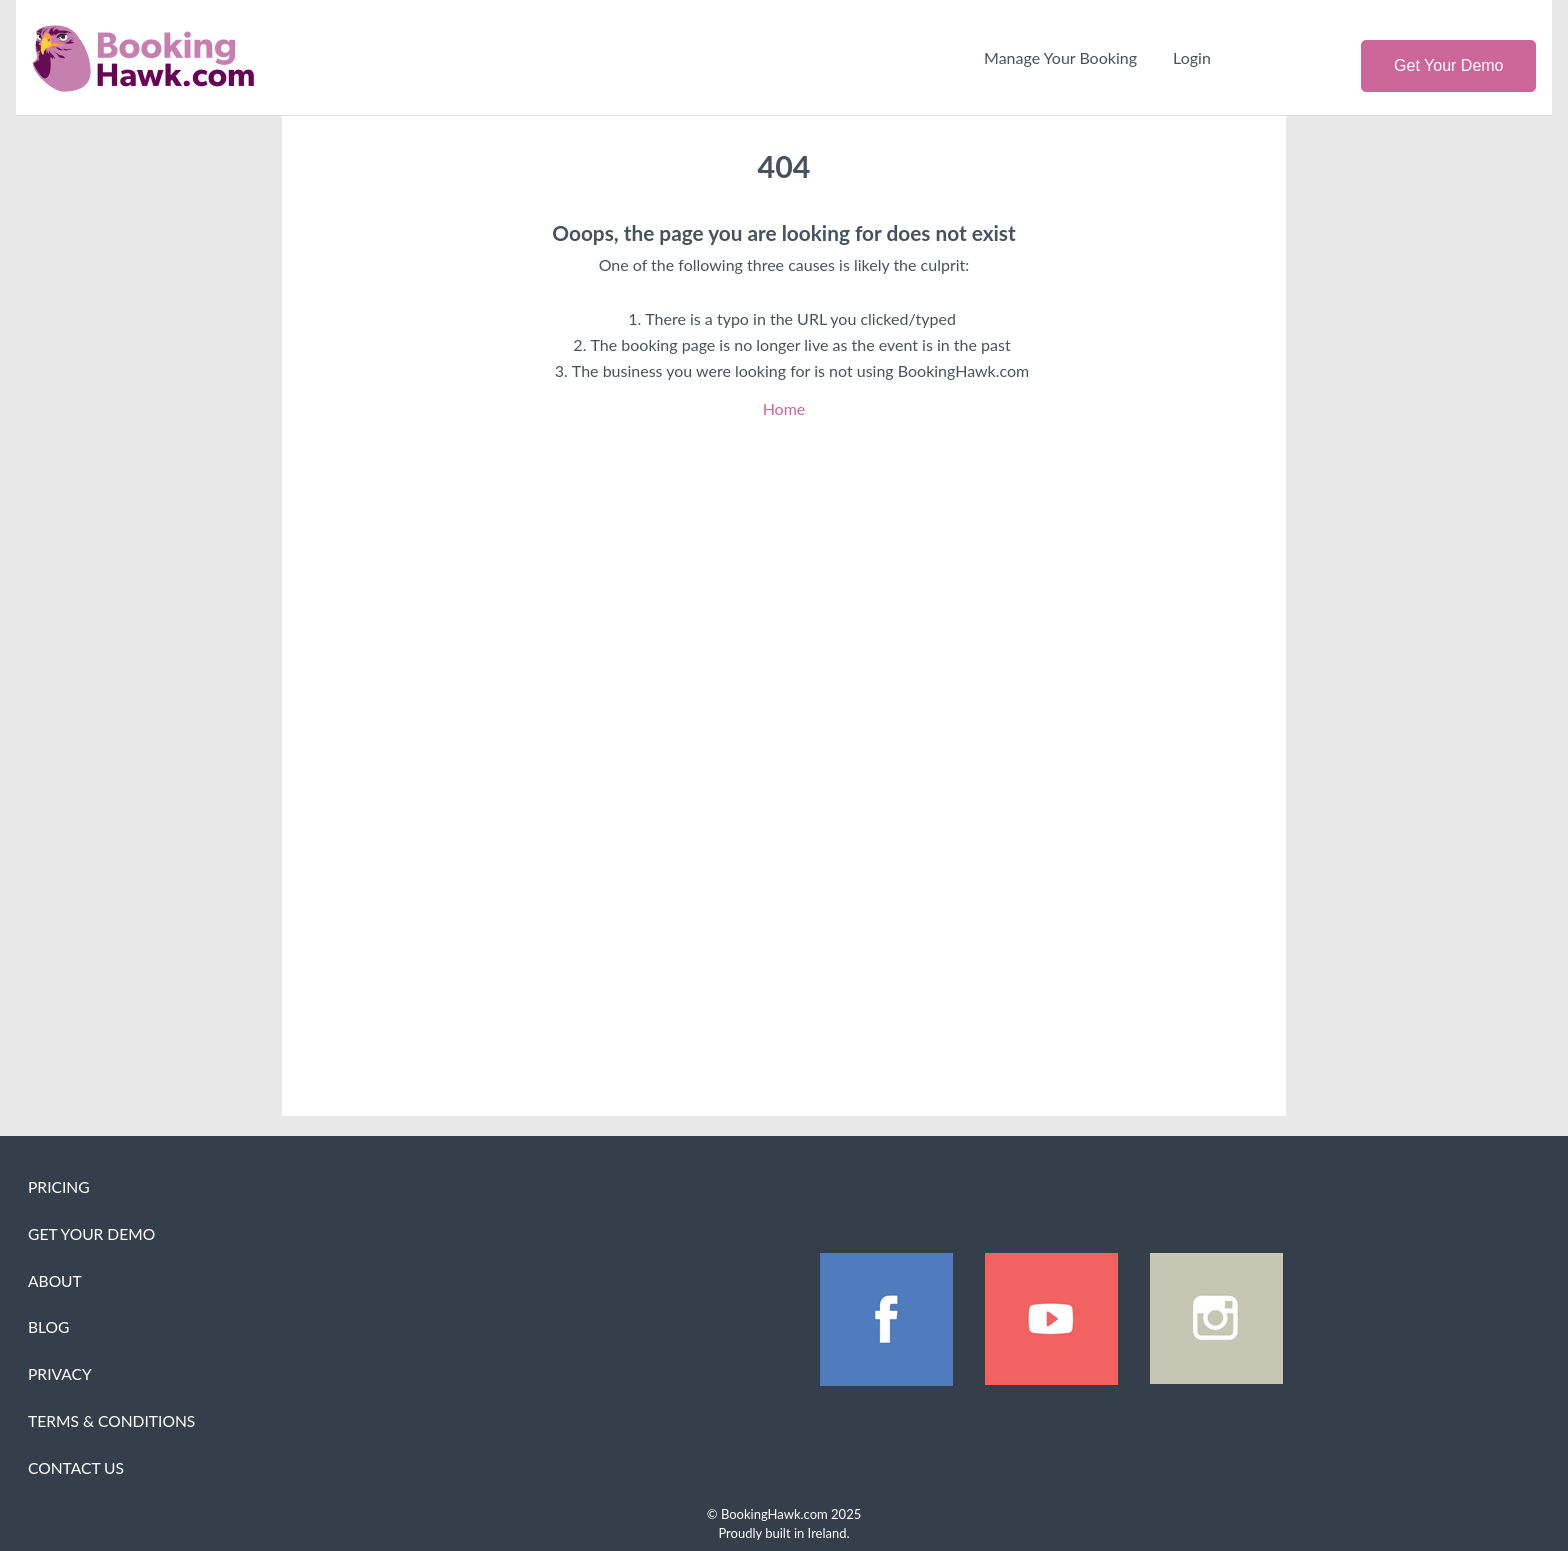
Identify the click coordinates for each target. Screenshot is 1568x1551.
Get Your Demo (1448, 65)
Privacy (60, 1374)
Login (1192, 57)
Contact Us (76, 1468)
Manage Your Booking (1060, 57)
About (55, 1281)
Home (784, 408)
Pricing (59, 1187)
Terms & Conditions (111, 1421)
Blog (48, 1327)
